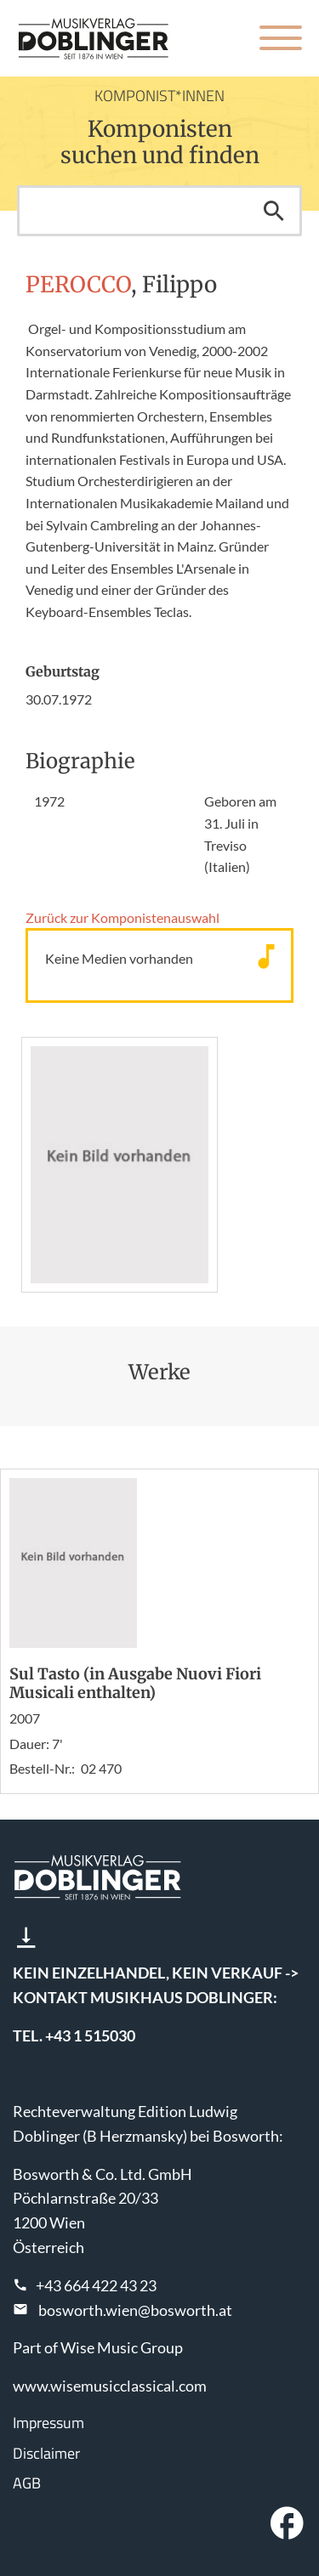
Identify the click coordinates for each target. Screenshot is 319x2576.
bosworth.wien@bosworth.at (135, 2310)
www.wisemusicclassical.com (110, 2385)
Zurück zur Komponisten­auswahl (122, 917)
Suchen (273, 211)
